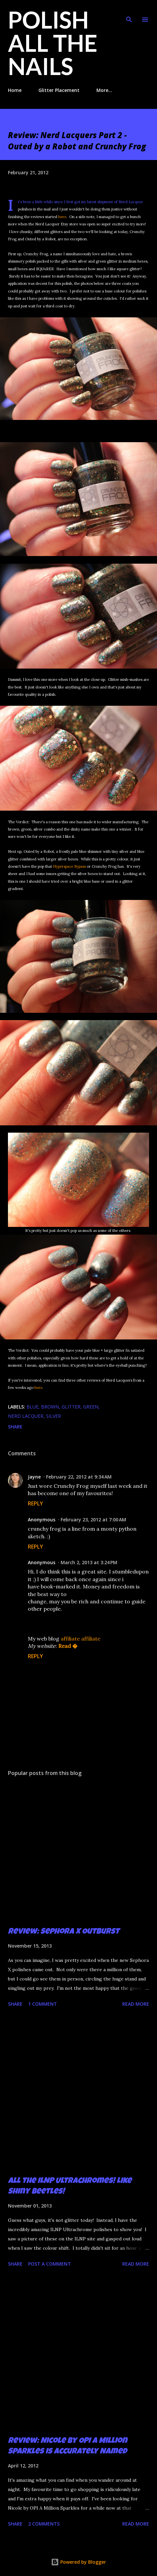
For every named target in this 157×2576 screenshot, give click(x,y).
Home (15, 90)
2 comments (44, 2524)
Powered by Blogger (78, 2562)
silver (53, 1416)
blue (32, 1407)
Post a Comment (49, 2264)
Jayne (34, 1477)
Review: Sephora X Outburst (63, 1932)
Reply (35, 1503)
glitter (71, 1407)
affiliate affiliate (80, 1638)
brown (50, 1407)
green (90, 1407)
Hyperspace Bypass (69, 866)
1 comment (42, 2004)
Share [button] (15, 1426)
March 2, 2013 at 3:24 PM (89, 1562)
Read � (68, 1646)
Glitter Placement (58, 90)
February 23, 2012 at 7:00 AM (93, 1519)
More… (104, 90)
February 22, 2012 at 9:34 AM (79, 1477)
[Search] (129, 12)
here (62, 216)
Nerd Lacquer (25, 1416)
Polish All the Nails (52, 43)
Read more (135, 2004)
